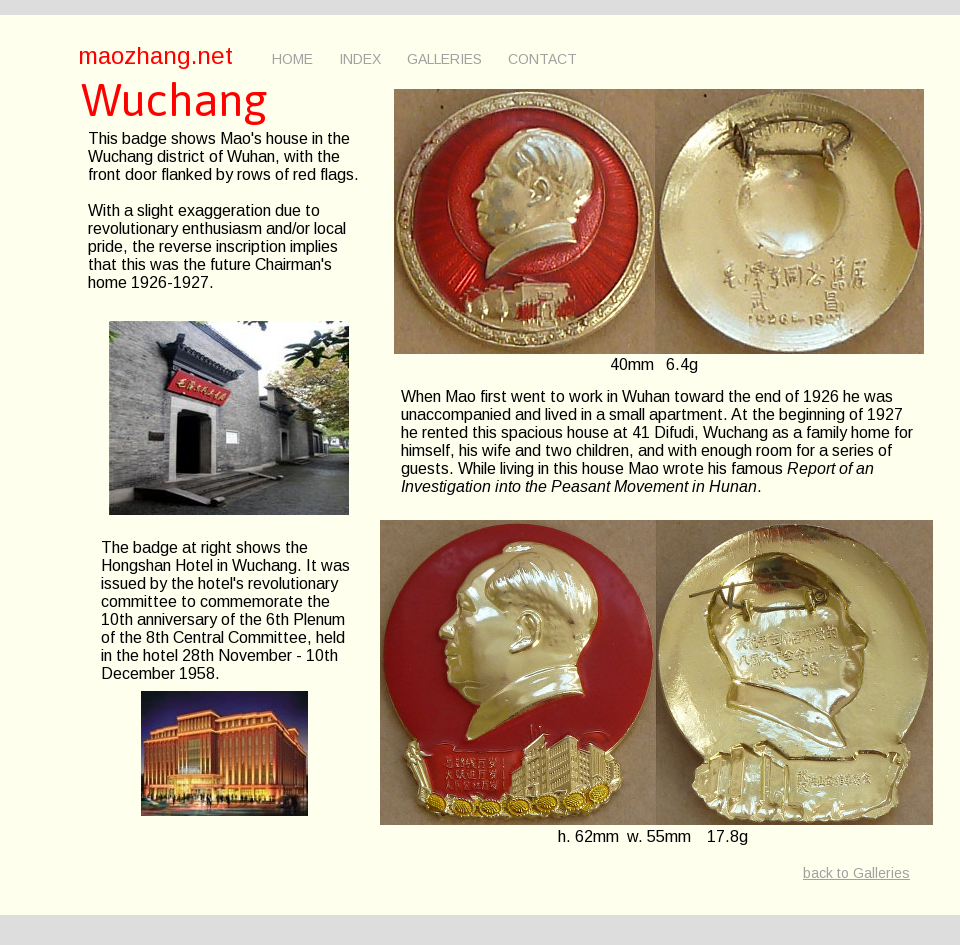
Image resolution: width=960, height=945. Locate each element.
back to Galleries (856, 873)
